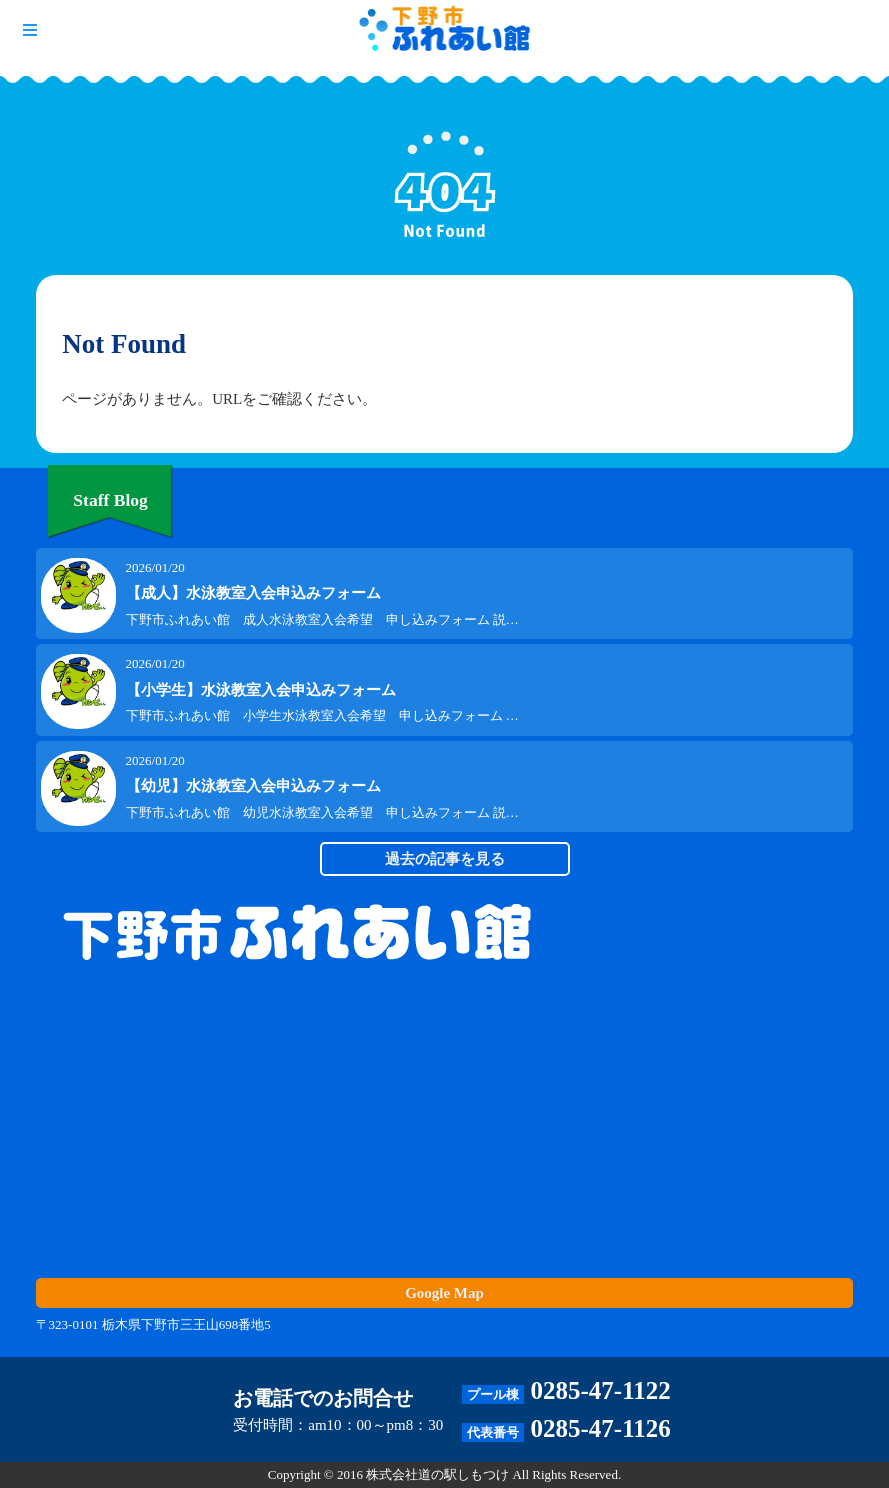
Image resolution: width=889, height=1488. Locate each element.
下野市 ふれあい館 (445, 30)
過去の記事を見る (445, 859)
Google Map (444, 1293)
